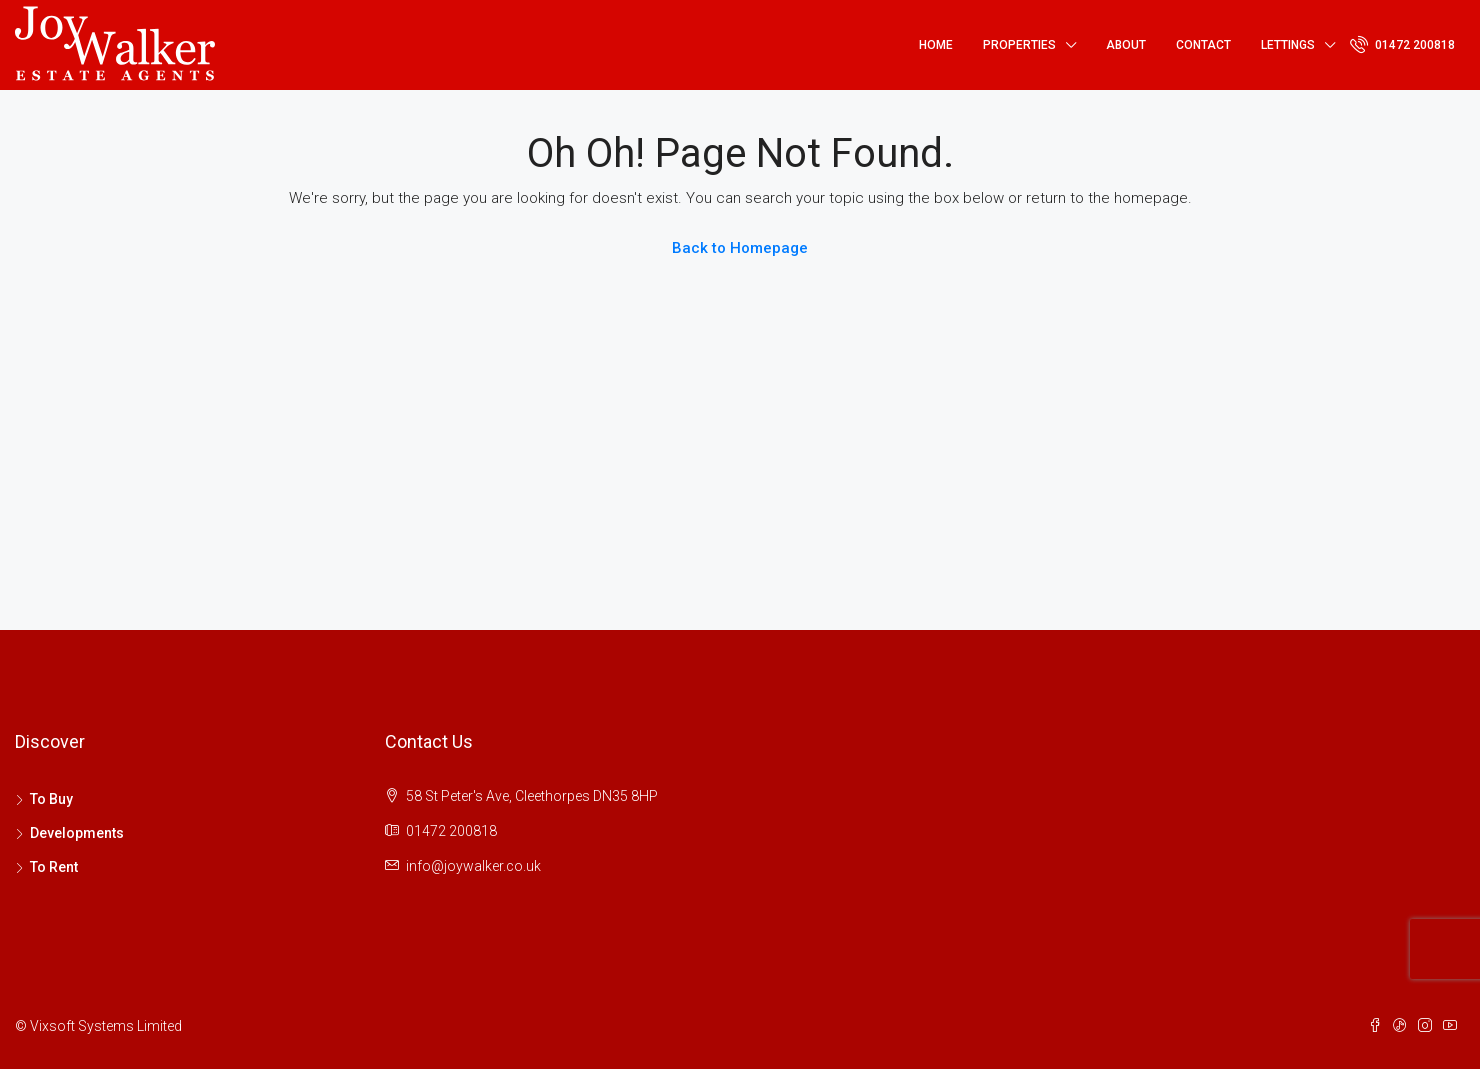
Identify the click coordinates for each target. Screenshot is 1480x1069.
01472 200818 (1402, 44)
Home (936, 45)
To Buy (51, 799)
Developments (77, 833)
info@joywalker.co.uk (473, 866)
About (1126, 45)
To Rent (54, 867)
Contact (1203, 45)
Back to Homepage (740, 248)
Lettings (1288, 45)
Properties (1019, 45)
